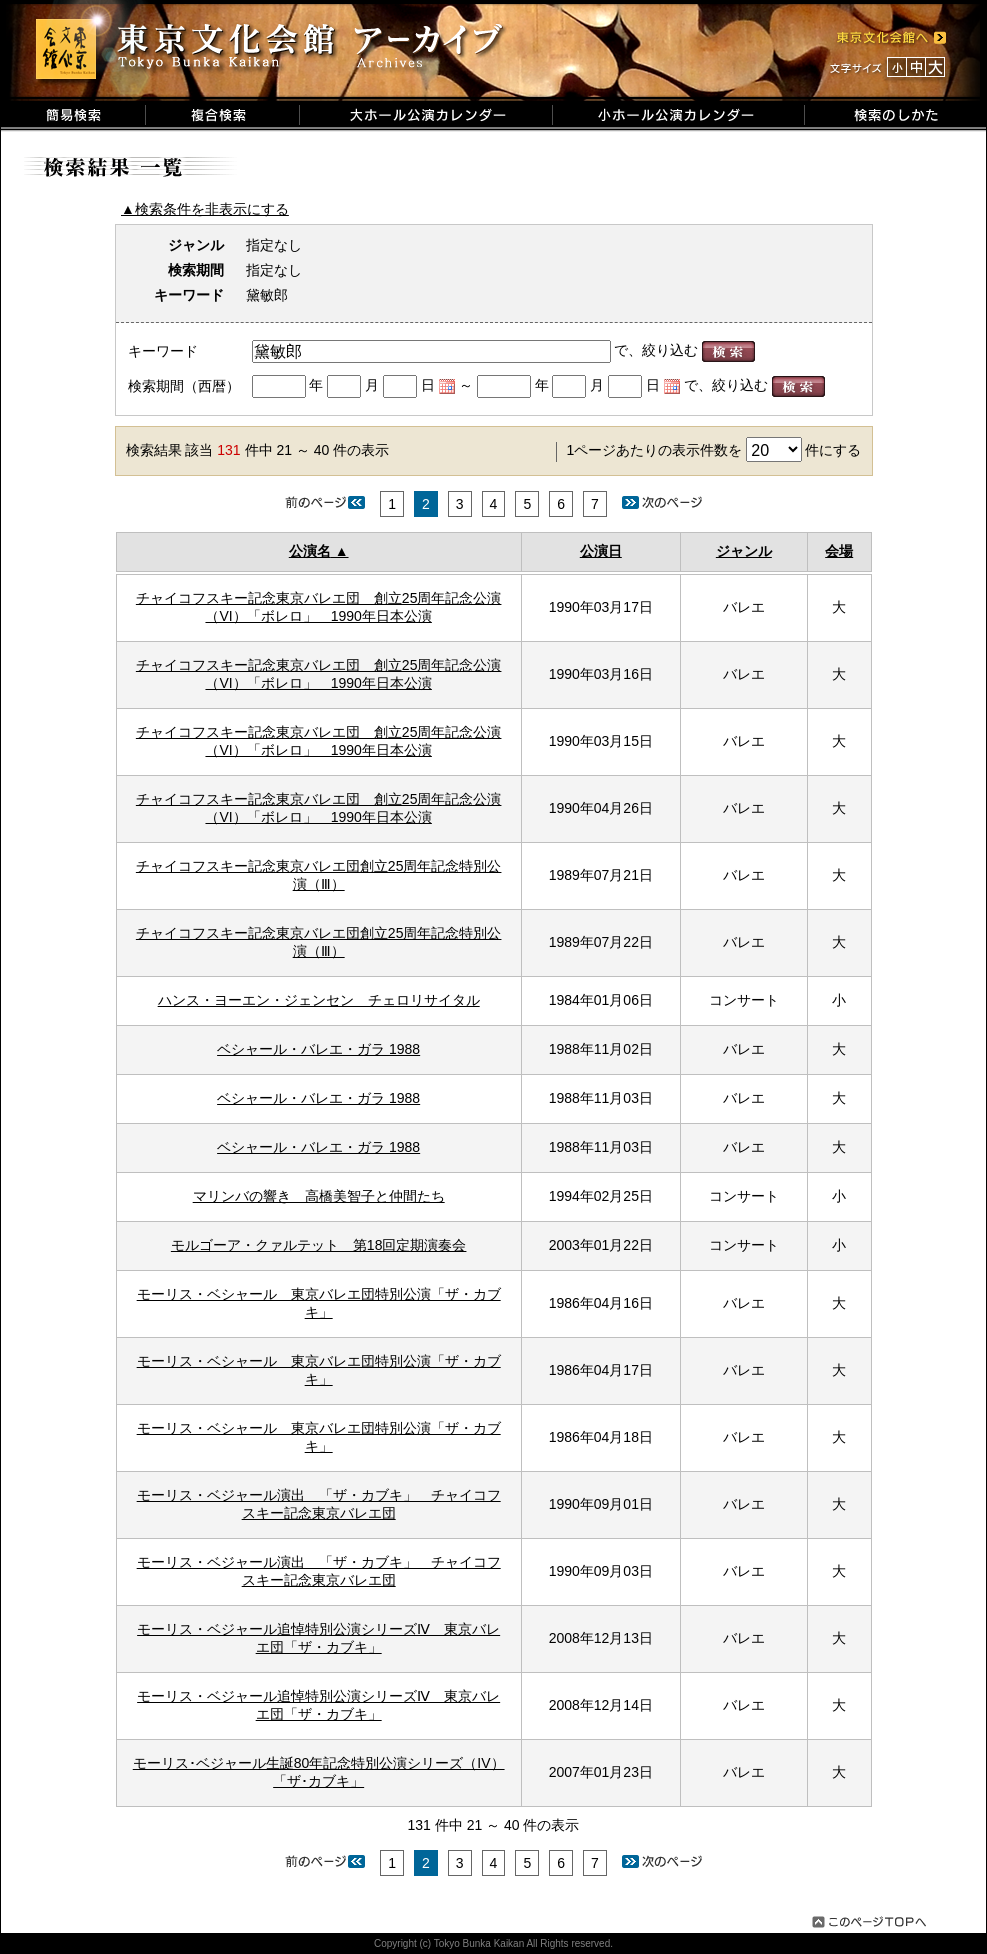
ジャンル (744, 551)
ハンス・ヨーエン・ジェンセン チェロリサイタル (319, 1000)
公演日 (601, 551)
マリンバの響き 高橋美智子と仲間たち (319, 1196)
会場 (839, 551)
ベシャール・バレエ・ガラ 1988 (318, 1049)
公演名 (310, 551)
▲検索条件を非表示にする (205, 209)
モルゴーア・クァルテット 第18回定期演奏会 (319, 1245)
